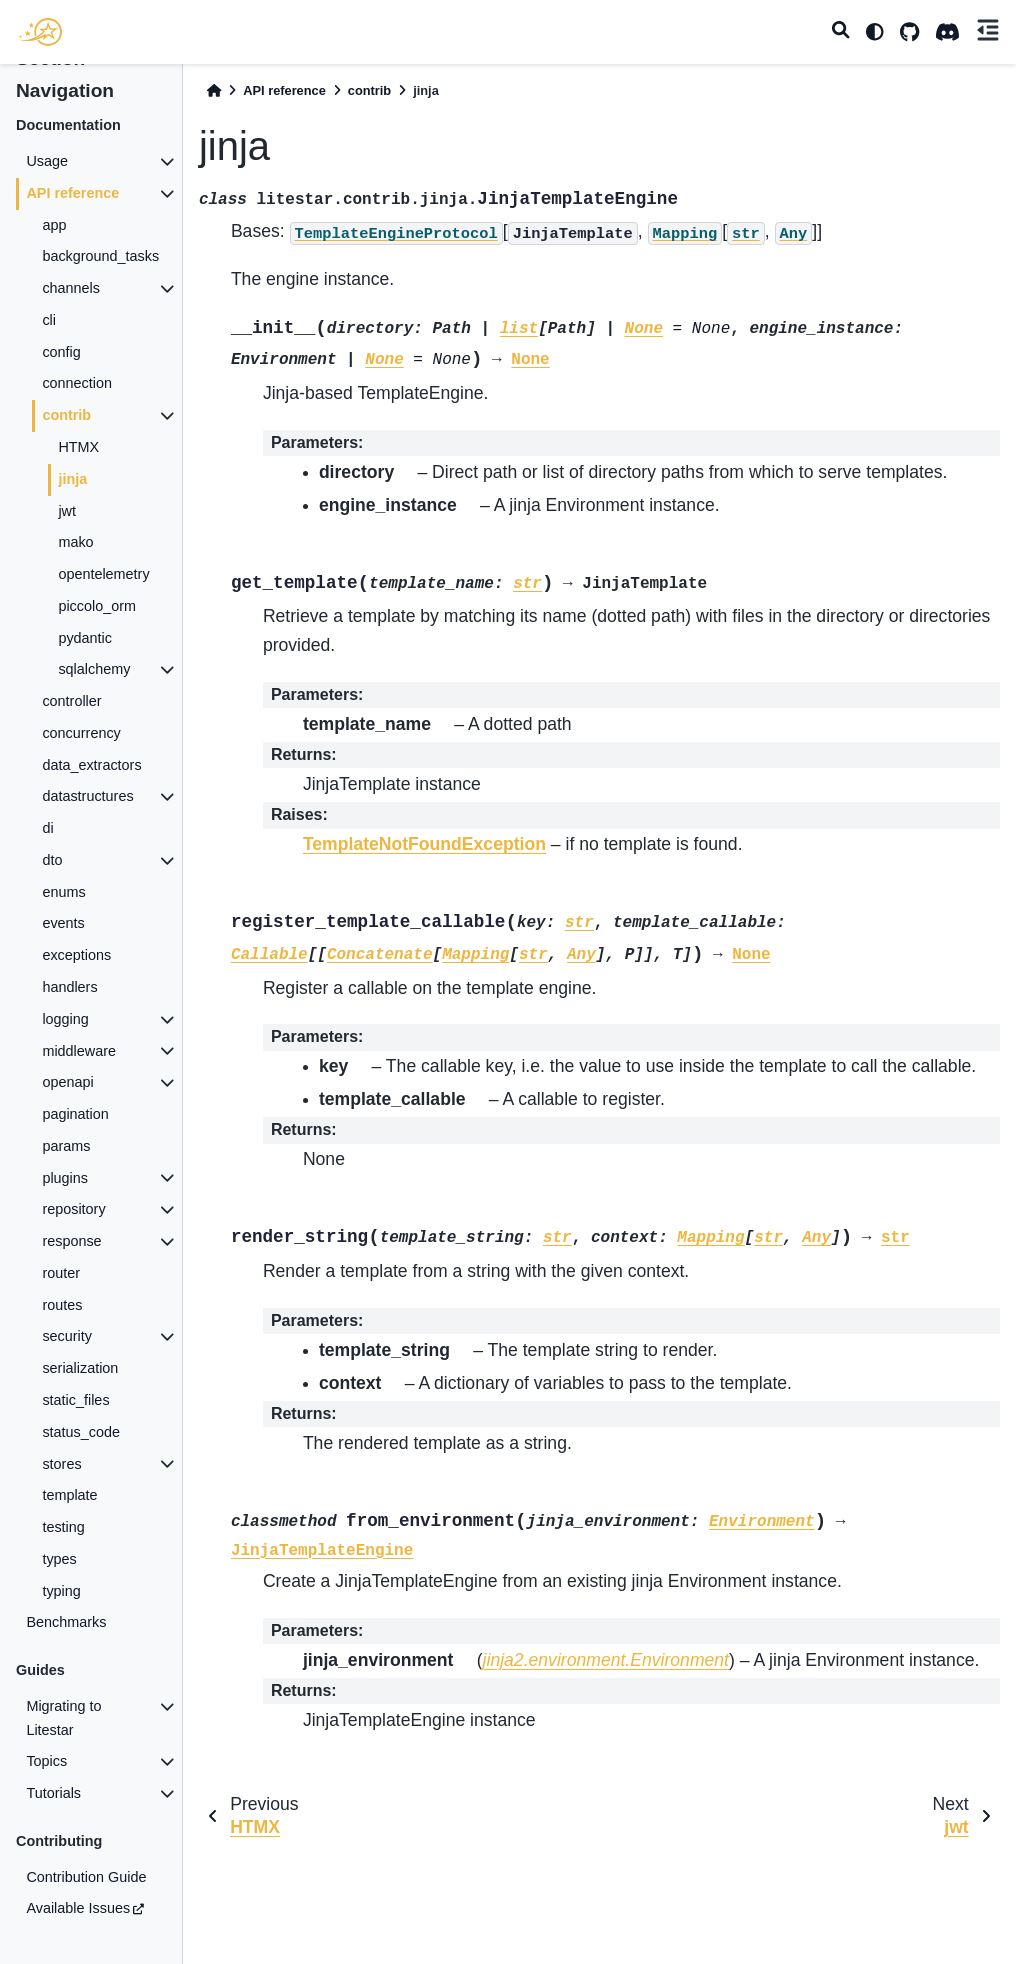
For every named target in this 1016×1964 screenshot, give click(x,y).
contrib (66, 415)
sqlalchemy (94, 669)
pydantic (85, 638)
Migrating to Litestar (63, 1718)
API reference (72, 193)
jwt (67, 511)
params (66, 1146)
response (71, 1241)
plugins (65, 1178)
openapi (67, 1082)
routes (62, 1305)
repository (73, 1209)
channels (71, 288)
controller (71, 701)
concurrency (81, 733)
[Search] (841, 32)
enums (63, 892)
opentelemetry (103, 574)
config (61, 352)
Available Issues (78, 1908)
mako (75, 542)
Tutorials (53, 1793)
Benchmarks (66, 1622)
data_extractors (91, 765)
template (69, 1495)
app (54, 225)
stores (61, 1464)
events (63, 923)
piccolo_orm (97, 606)
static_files (75, 1400)
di (47, 828)
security (67, 1336)
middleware (79, 1051)
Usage (47, 161)
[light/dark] (875, 32)
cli (49, 320)
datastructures (87, 796)
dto (52, 860)
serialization (80, 1368)
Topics (46, 1761)
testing (63, 1527)
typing (61, 1591)
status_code (81, 1432)
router (61, 1273)
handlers (69, 987)
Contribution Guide (86, 1877)
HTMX (78, 447)
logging (65, 1019)
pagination (75, 1114)
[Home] (214, 90)
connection (77, 383)
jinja (72, 479)
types (59, 1559)
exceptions (76, 955)
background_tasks (100, 256)
